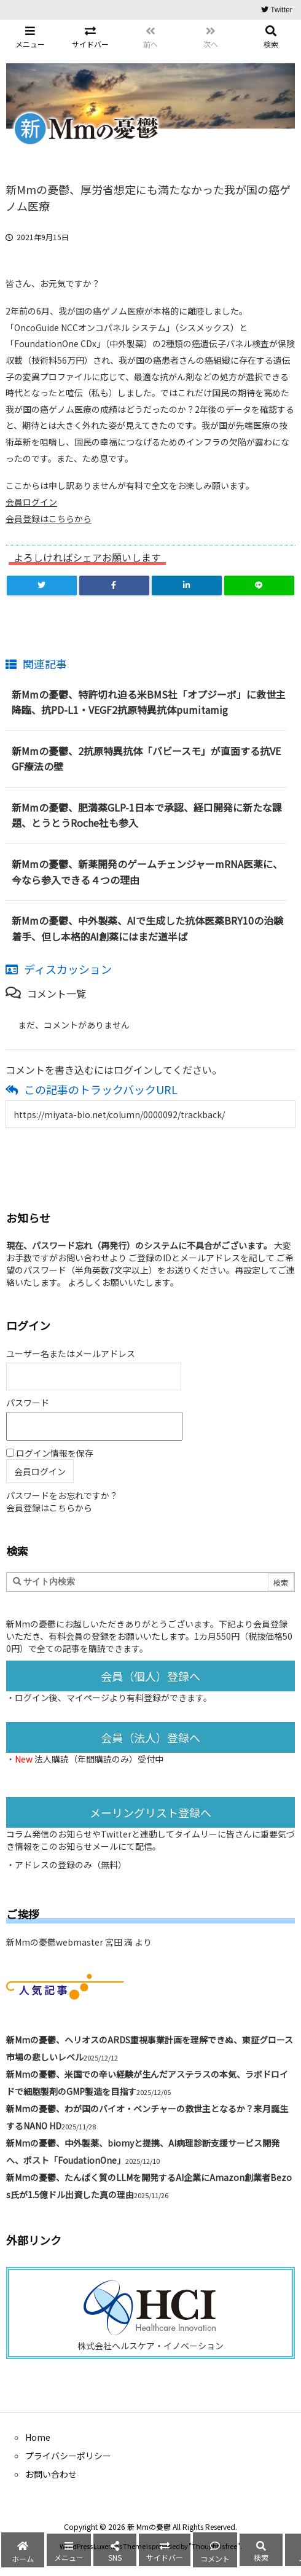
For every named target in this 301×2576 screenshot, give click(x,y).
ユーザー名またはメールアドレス (70, 1353)
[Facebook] (114, 585)
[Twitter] (42, 585)
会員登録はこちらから (49, 518)
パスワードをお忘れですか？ (62, 1495)
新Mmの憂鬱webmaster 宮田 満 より (79, 1942)
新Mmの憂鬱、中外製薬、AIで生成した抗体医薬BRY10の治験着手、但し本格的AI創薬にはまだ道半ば (147, 928)
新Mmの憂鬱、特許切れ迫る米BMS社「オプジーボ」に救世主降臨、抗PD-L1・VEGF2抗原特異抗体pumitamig (149, 702)
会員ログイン (31, 502)
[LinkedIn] (187, 585)
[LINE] (259, 585)
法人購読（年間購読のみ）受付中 (98, 1759)
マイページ (87, 1697)
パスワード (27, 1402)
